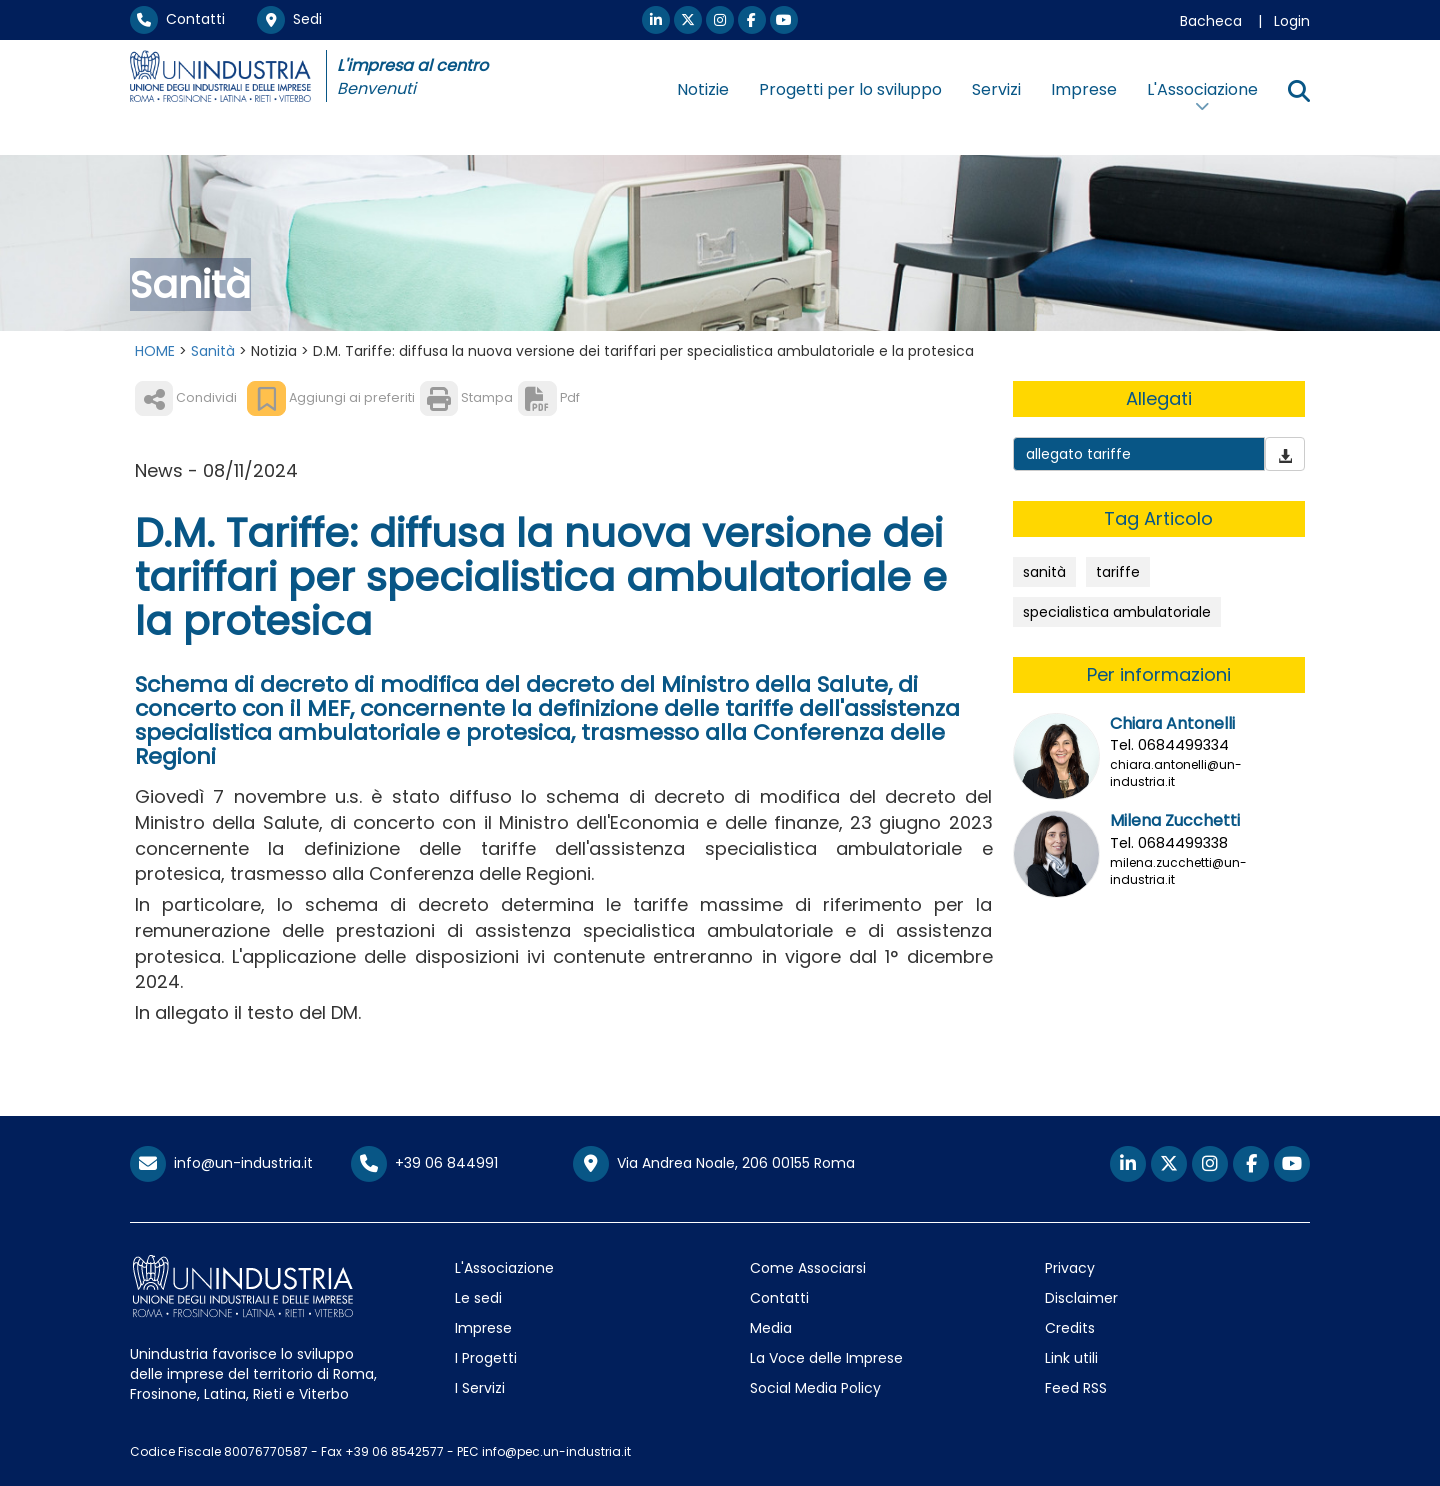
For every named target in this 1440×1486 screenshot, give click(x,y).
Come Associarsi (808, 1268)
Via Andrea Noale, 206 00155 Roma (714, 1164)
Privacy (1070, 1268)
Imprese (1084, 89)
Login (1292, 21)
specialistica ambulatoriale (1117, 612)
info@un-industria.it (221, 1163)
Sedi (289, 19)
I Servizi (480, 1388)
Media (771, 1328)
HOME (155, 351)
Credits (1070, 1328)
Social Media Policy (815, 1388)
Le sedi (478, 1298)
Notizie (703, 89)
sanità (1044, 572)
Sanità (213, 351)
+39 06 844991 (424, 1163)
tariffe (1118, 572)
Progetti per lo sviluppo (850, 89)
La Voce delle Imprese (826, 1358)
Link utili (1071, 1358)
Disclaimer (1081, 1298)
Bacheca (1211, 21)
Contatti (177, 19)
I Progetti (486, 1358)
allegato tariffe (1078, 454)
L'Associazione (504, 1268)
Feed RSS (1076, 1388)
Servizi (996, 89)
